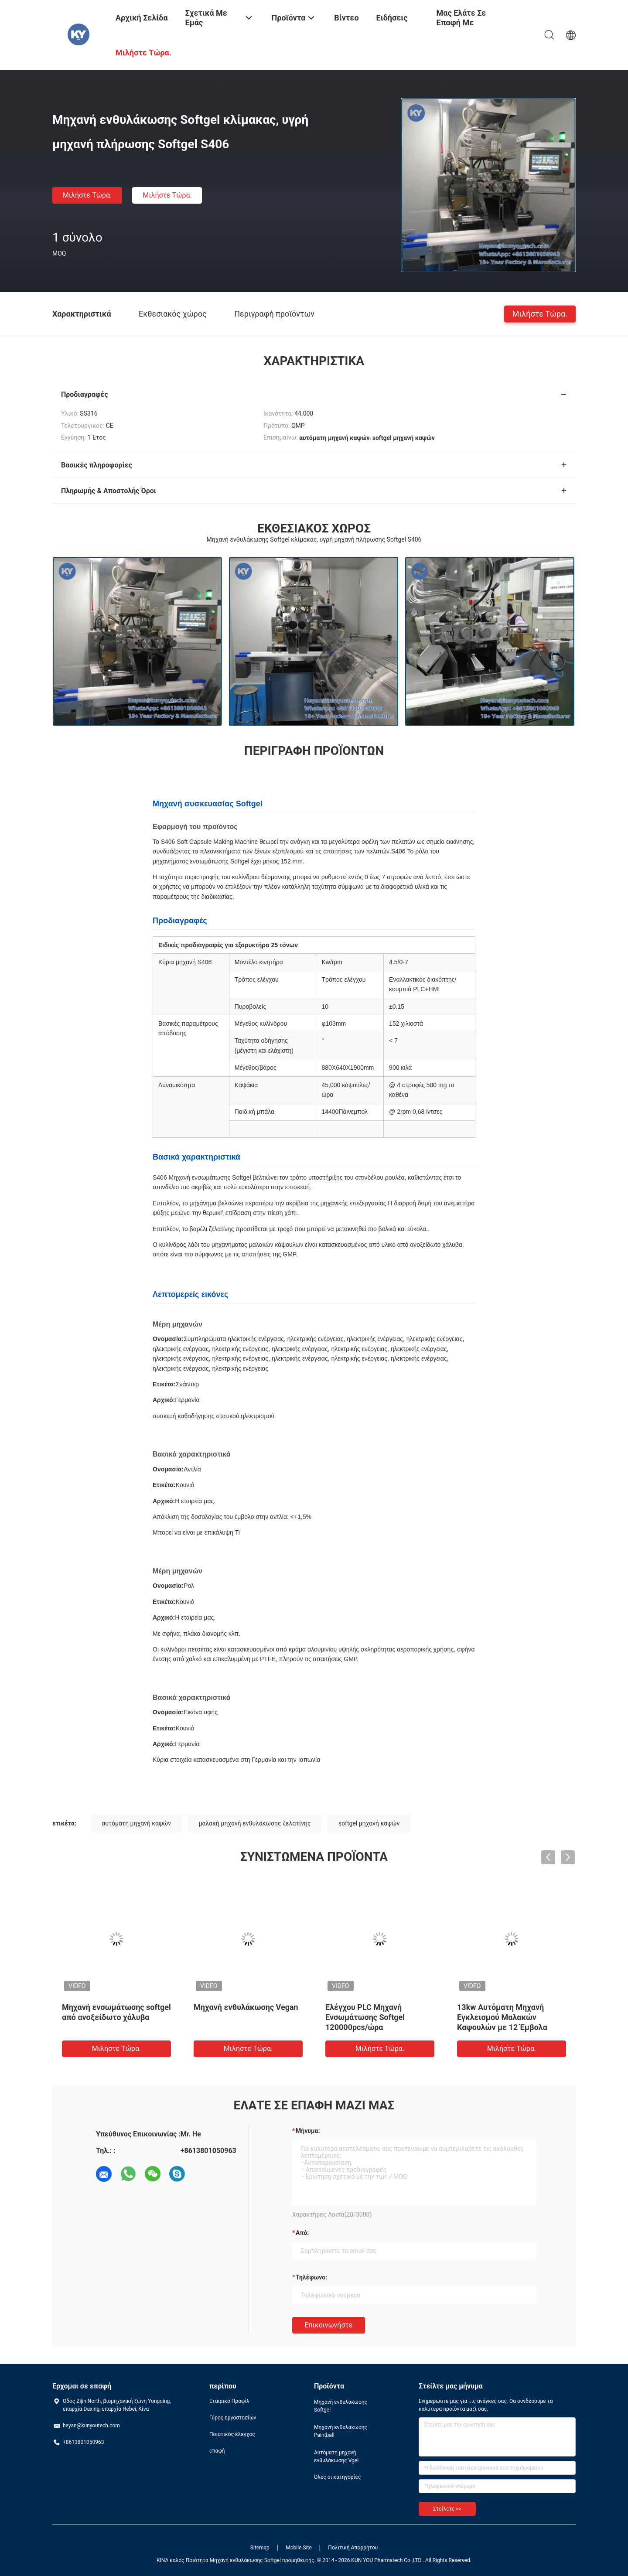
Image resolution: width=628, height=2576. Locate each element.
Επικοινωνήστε (328, 2325)
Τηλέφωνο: (311, 2277)
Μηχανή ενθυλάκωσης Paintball (340, 2431)
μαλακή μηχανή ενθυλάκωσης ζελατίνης (255, 1823)
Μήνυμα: (308, 2130)
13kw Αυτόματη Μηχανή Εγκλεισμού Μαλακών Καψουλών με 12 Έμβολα (502, 2017)
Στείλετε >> (447, 2509)
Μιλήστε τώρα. (87, 195)
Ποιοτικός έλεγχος (232, 2434)
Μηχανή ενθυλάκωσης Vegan (246, 2007)
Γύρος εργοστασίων (232, 2418)
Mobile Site (299, 2548)
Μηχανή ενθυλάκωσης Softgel (340, 2406)
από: (302, 2232)
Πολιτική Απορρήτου (353, 2548)
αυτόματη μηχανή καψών (136, 1823)
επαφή (217, 2451)
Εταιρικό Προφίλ (229, 2401)
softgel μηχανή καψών (368, 1823)
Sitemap (260, 2548)
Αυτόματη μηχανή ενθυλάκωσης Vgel (336, 2456)
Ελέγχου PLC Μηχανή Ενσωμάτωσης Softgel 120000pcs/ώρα (365, 2017)
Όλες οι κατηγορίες (337, 2477)
